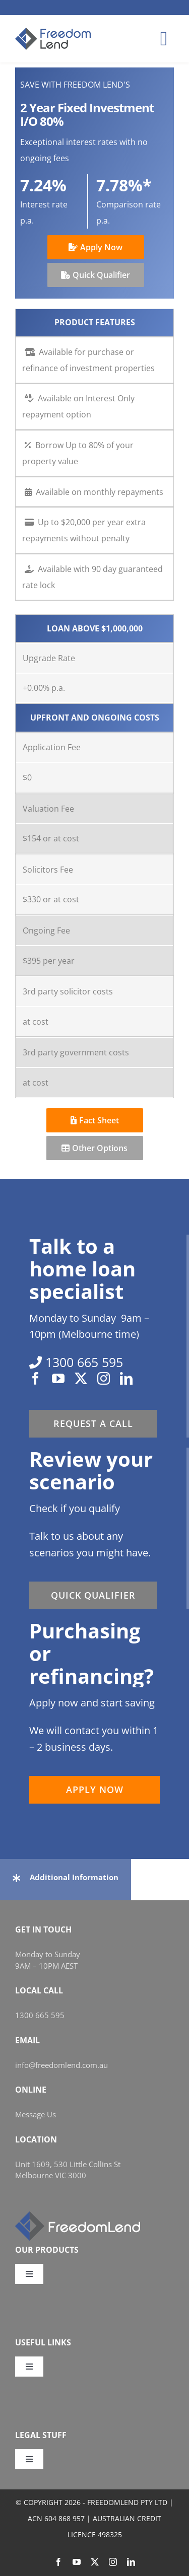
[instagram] (103, 1378)
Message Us (35, 2114)
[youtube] (58, 1378)
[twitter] (81, 1378)
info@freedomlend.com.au (61, 2065)
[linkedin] (126, 1378)
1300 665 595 (40, 2015)
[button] (65, 1877)
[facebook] (35, 1378)
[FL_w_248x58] (77, 2215)
